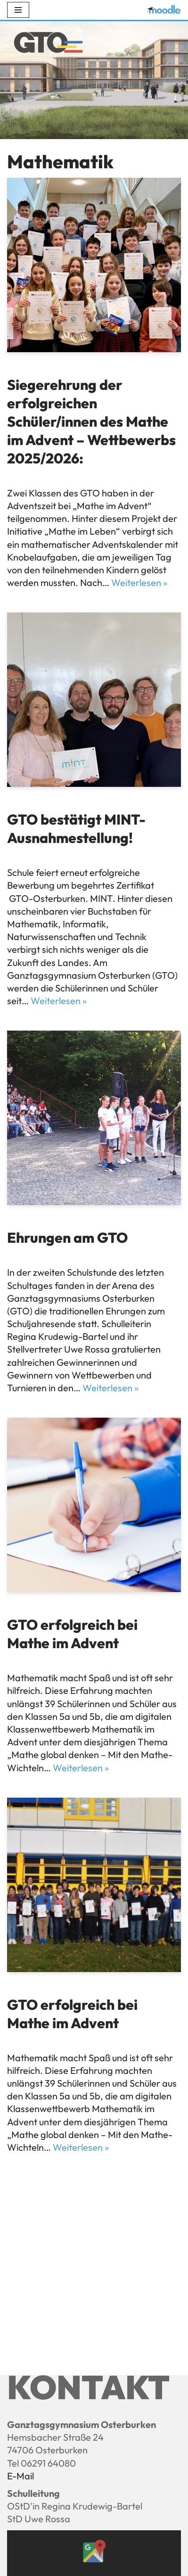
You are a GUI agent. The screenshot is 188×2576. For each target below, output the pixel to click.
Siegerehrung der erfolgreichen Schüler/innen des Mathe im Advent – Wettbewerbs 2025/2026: (91, 421)
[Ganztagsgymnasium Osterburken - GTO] (48, 44)
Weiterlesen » (139, 582)
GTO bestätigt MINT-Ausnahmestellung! (76, 828)
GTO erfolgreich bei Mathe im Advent (72, 1634)
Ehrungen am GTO (67, 1238)
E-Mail (20, 2476)
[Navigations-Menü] (18, 10)
